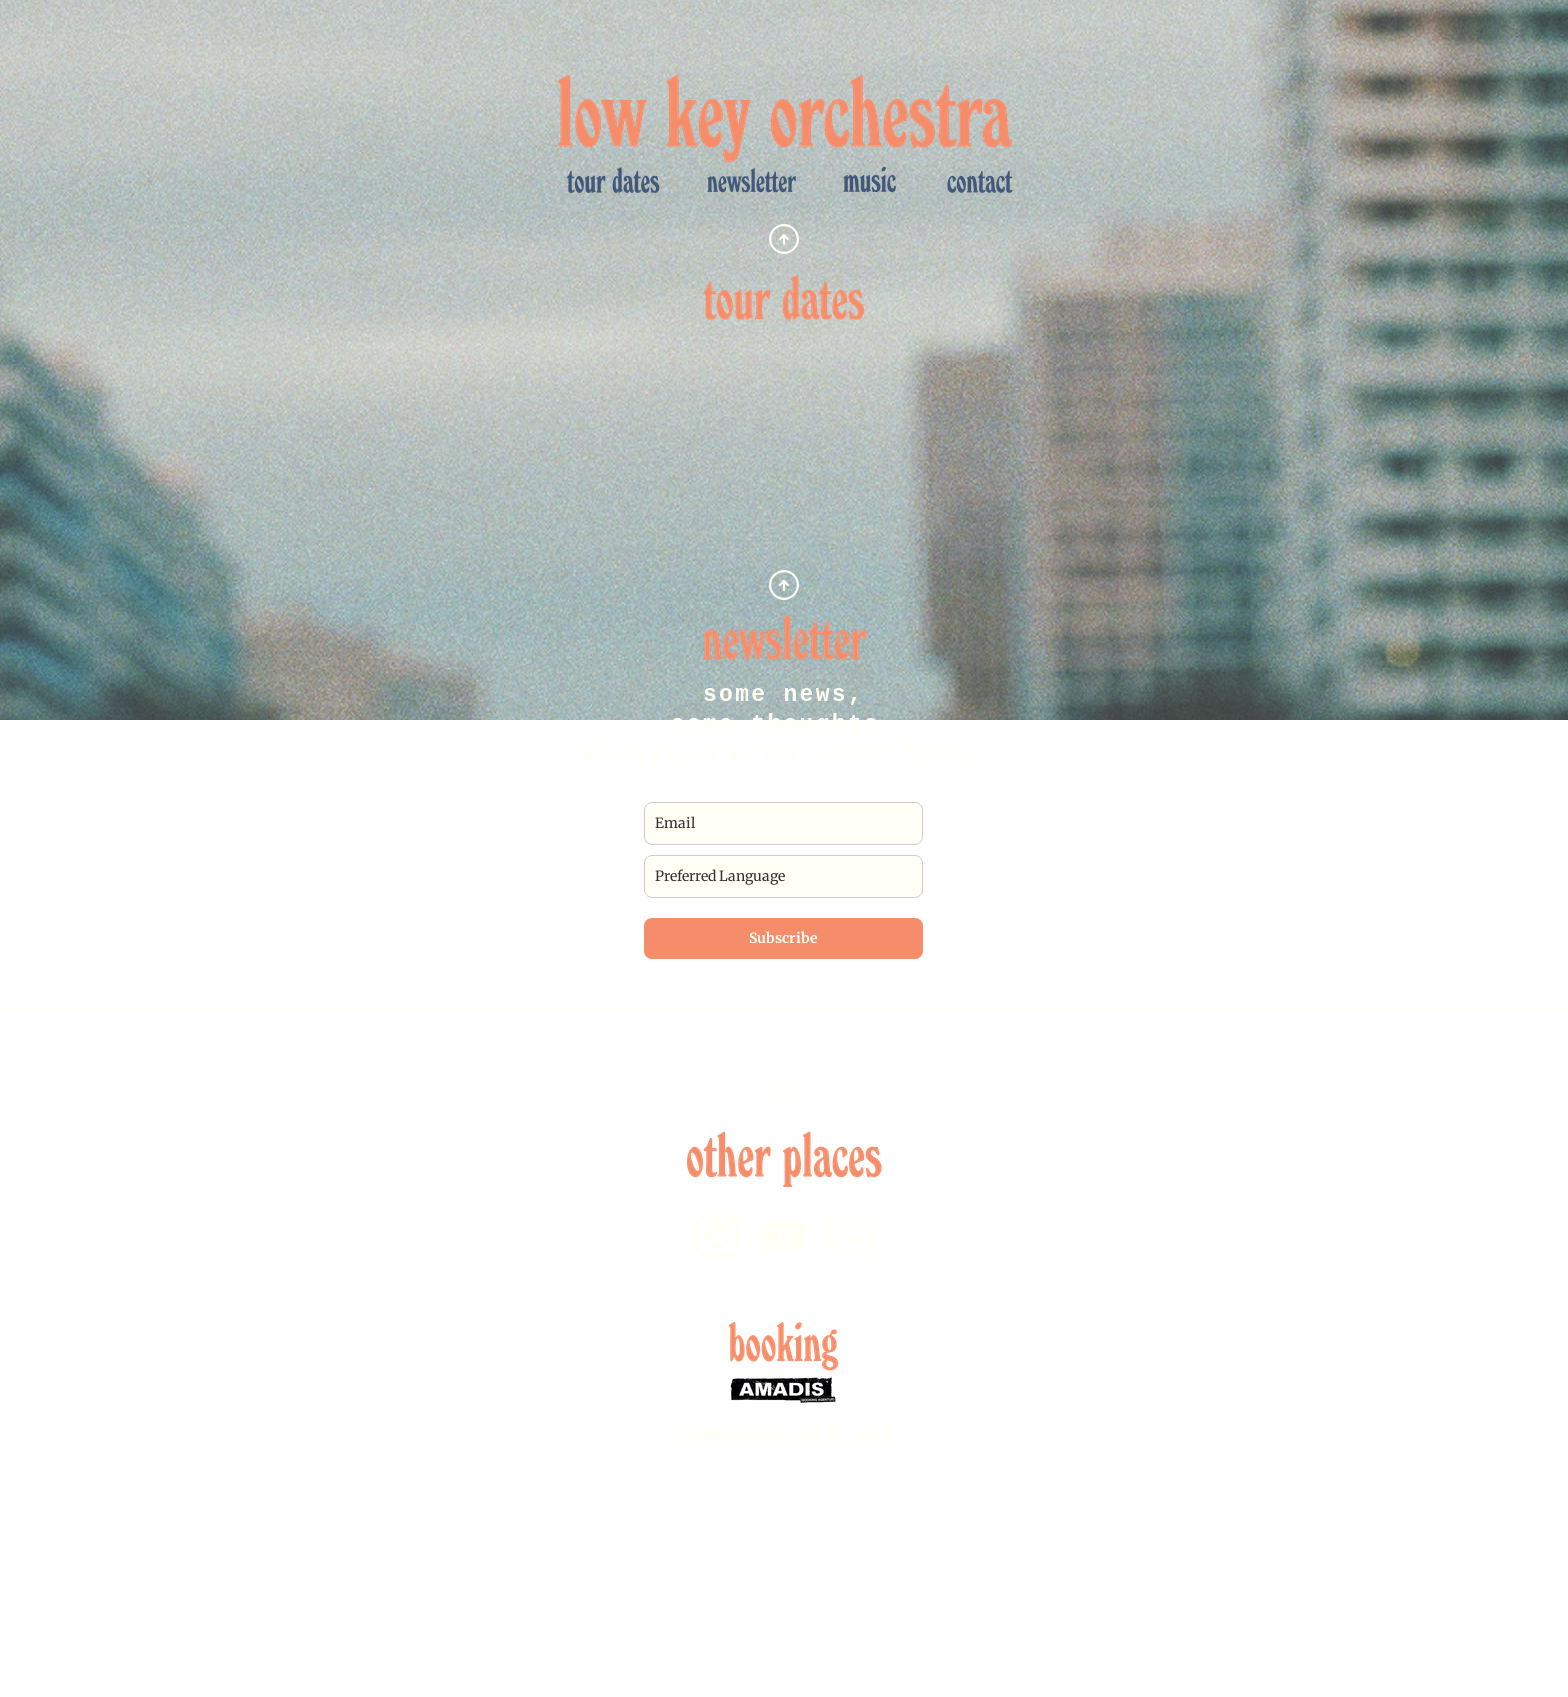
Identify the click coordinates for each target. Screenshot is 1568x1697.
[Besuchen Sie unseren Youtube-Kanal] (784, 1236)
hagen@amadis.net (784, 1435)
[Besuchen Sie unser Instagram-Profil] (718, 1236)
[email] (783, 823)
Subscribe (783, 938)
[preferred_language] (783, 876)
